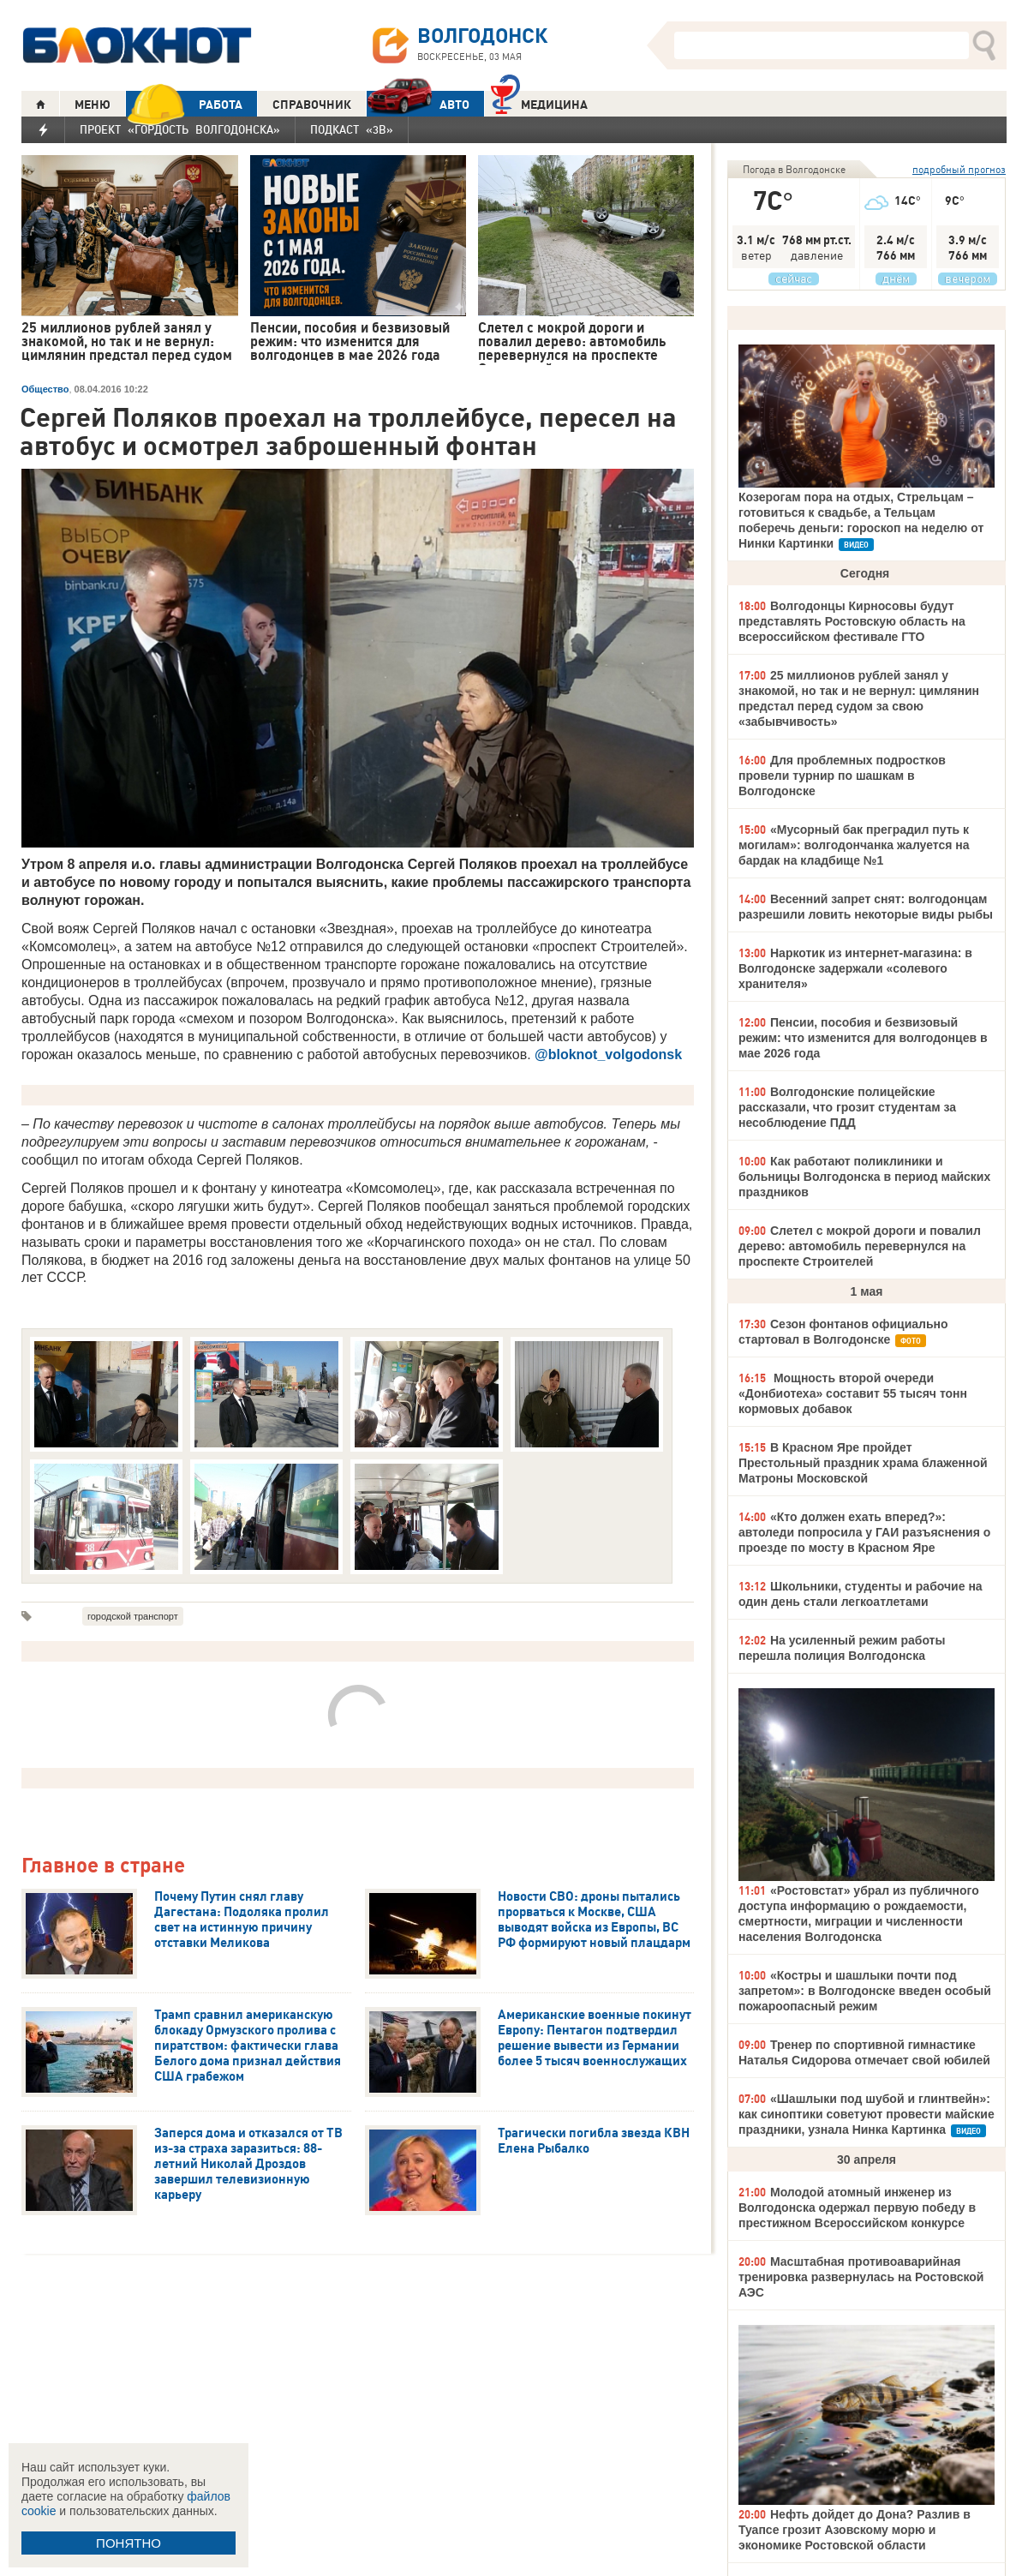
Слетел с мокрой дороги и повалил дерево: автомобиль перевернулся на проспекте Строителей (859, 1246)
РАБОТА (184, 104)
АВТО (418, 104)
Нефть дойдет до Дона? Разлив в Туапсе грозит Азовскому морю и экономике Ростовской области (854, 2529)
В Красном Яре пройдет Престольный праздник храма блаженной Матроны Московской (863, 1463)
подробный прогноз (959, 169)
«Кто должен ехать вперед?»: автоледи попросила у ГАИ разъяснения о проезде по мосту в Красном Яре (864, 1532)
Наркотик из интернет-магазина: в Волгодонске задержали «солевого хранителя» (855, 968)
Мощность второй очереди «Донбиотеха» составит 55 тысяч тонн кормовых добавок (852, 1393)
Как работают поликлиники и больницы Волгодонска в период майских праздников (864, 1176)
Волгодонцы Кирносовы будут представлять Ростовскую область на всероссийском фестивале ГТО (851, 621)
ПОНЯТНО (128, 2543)
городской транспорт (132, 1616)
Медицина (539, 102)
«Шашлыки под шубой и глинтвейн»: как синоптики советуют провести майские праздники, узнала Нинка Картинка (866, 2114)
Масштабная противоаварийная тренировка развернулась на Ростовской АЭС (860, 2277)
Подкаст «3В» (351, 129)
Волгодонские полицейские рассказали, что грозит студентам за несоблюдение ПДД (847, 1107)
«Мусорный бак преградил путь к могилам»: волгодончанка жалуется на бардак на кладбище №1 (854, 845)
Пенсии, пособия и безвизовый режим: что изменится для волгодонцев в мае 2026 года (863, 1037)
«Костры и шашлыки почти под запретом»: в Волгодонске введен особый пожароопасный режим (864, 1990)
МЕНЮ (93, 104)
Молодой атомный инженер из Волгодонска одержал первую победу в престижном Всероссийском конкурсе (857, 2207)
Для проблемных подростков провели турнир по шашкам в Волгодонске (842, 775)
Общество (45, 389)
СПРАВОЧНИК (311, 104)
